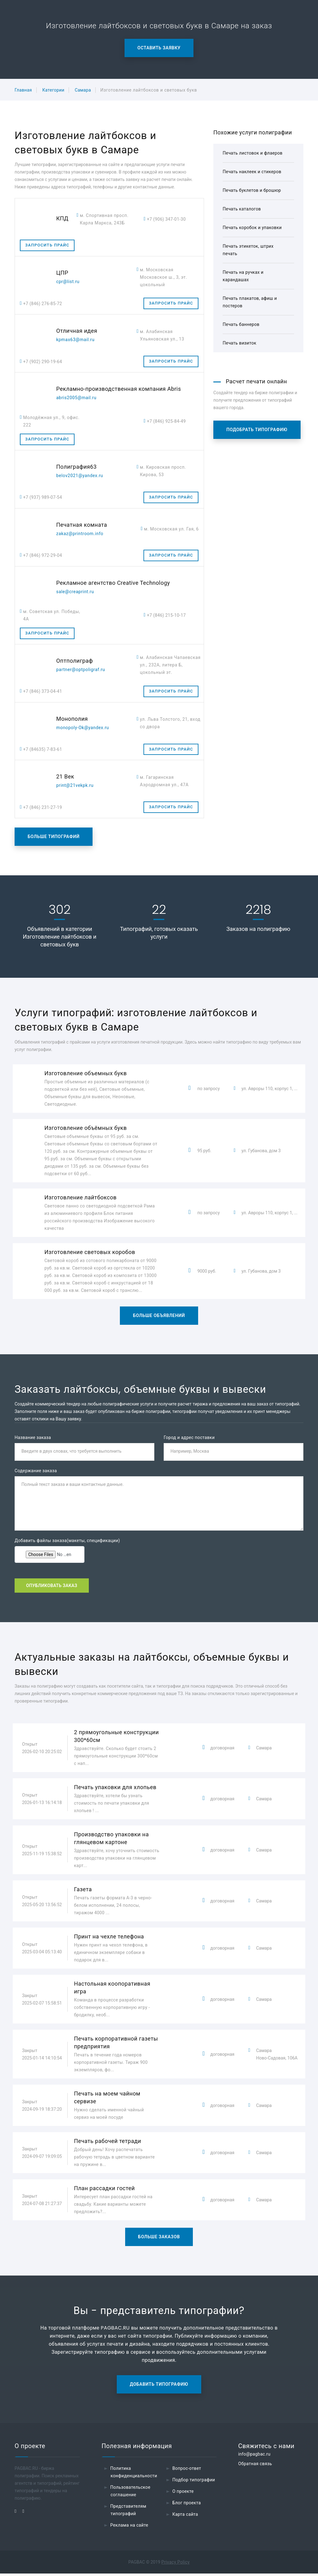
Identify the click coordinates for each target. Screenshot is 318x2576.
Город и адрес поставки (189, 1437)
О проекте (183, 2493)
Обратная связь (255, 2466)
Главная (23, 90)
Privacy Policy (175, 2564)
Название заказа (33, 1437)
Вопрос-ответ (186, 2470)
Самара (83, 90)
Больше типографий (54, 836)
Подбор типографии (193, 2482)
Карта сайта (185, 2516)
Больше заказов (159, 2239)
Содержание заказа (36, 1471)
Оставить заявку (159, 48)
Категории (53, 90)
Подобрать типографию (257, 429)
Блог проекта (186, 2505)
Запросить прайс (47, 245)
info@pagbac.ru (254, 2456)
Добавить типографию (159, 2387)
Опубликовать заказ (51, 1587)
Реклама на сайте (129, 2527)
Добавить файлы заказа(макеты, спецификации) (67, 1541)
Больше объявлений (159, 1315)
